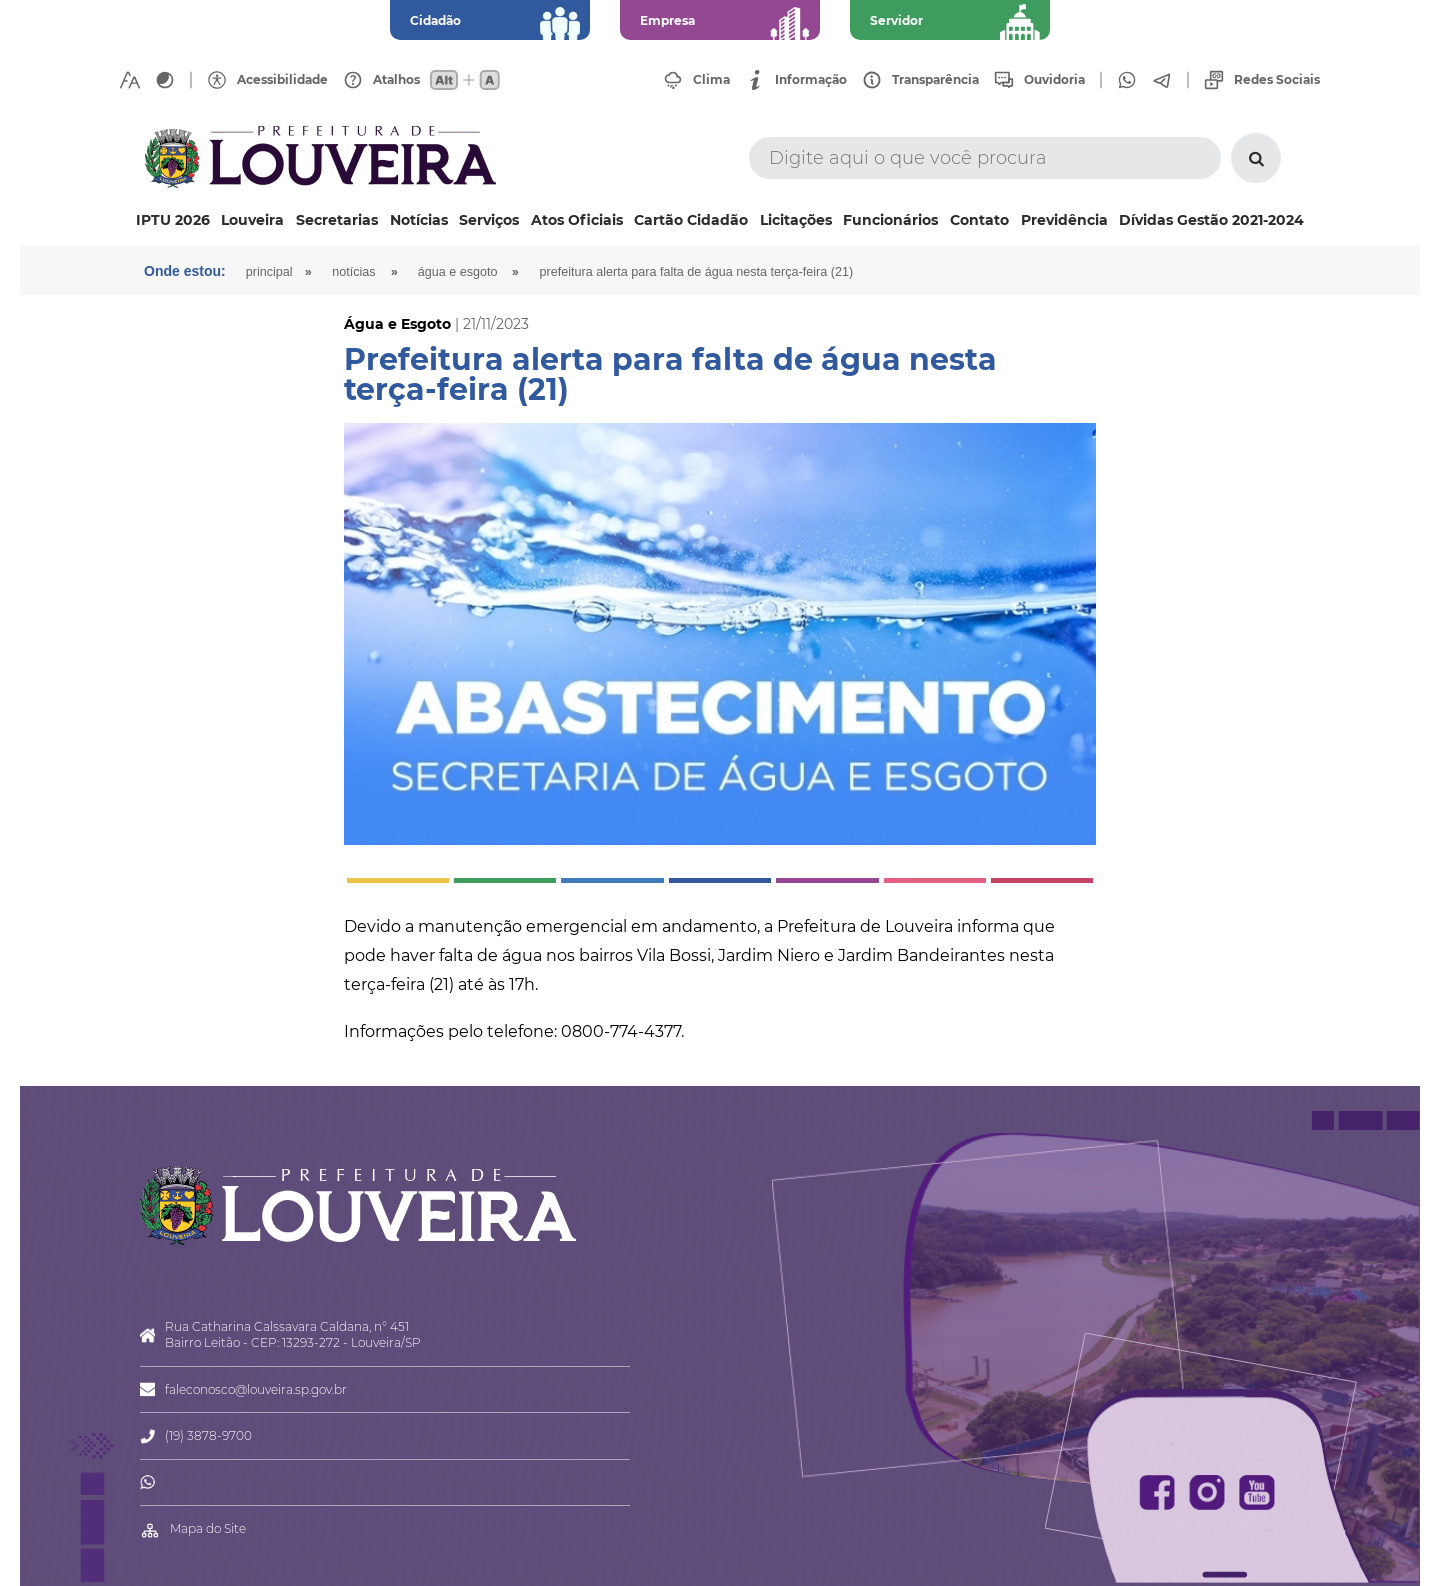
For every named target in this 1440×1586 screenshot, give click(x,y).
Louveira (252, 220)
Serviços (489, 220)
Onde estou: (185, 271)
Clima (711, 80)
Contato (979, 220)
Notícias (419, 220)
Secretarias (337, 220)
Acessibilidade (282, 80)
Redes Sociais (1277, 80)
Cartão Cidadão (691, 220)
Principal (269, 272)
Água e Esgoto (458, 272)
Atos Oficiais (577, 220)
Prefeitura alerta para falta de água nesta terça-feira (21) (696, 272)
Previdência (1064, 220)
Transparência (935, 80)
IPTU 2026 (173, 220)
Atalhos (396, 80)
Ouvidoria (1054, 80)
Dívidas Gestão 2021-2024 (1211, 220)
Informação (811, 80)
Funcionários (890, 220)
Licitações (796, 220)
